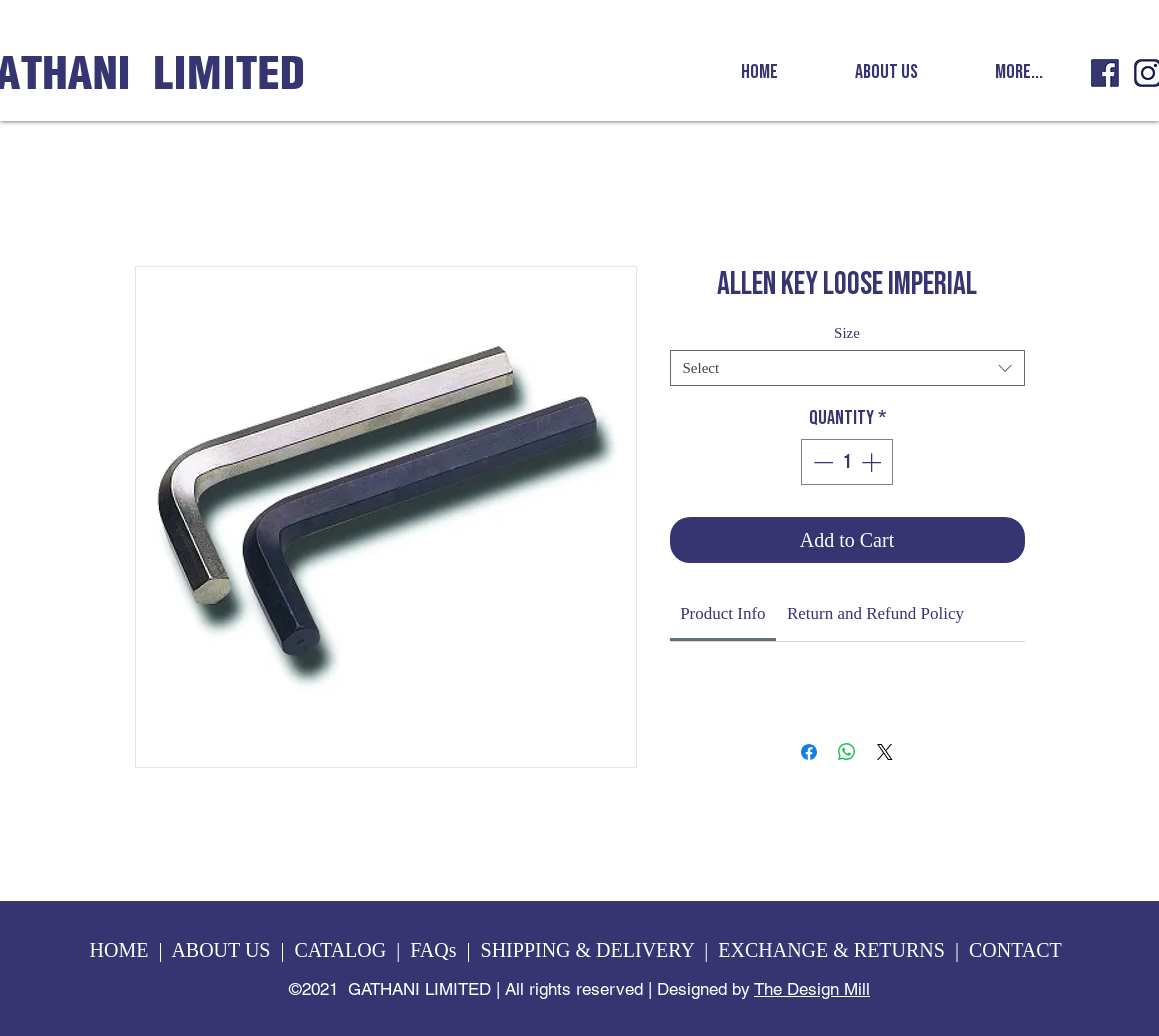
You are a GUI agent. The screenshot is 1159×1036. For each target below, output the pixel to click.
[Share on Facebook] (809, 752)
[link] (722, 613)
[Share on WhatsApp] (847, 752)
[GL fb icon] (1105, 73)
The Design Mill (812, 989)
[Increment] (873, 462)
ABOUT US (220, 950)
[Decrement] (821, 462)
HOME (119, 950)
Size (847, 333)
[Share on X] (885, 752)
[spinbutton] (847, 462)
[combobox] (847, 368)
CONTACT (1017, 950)
